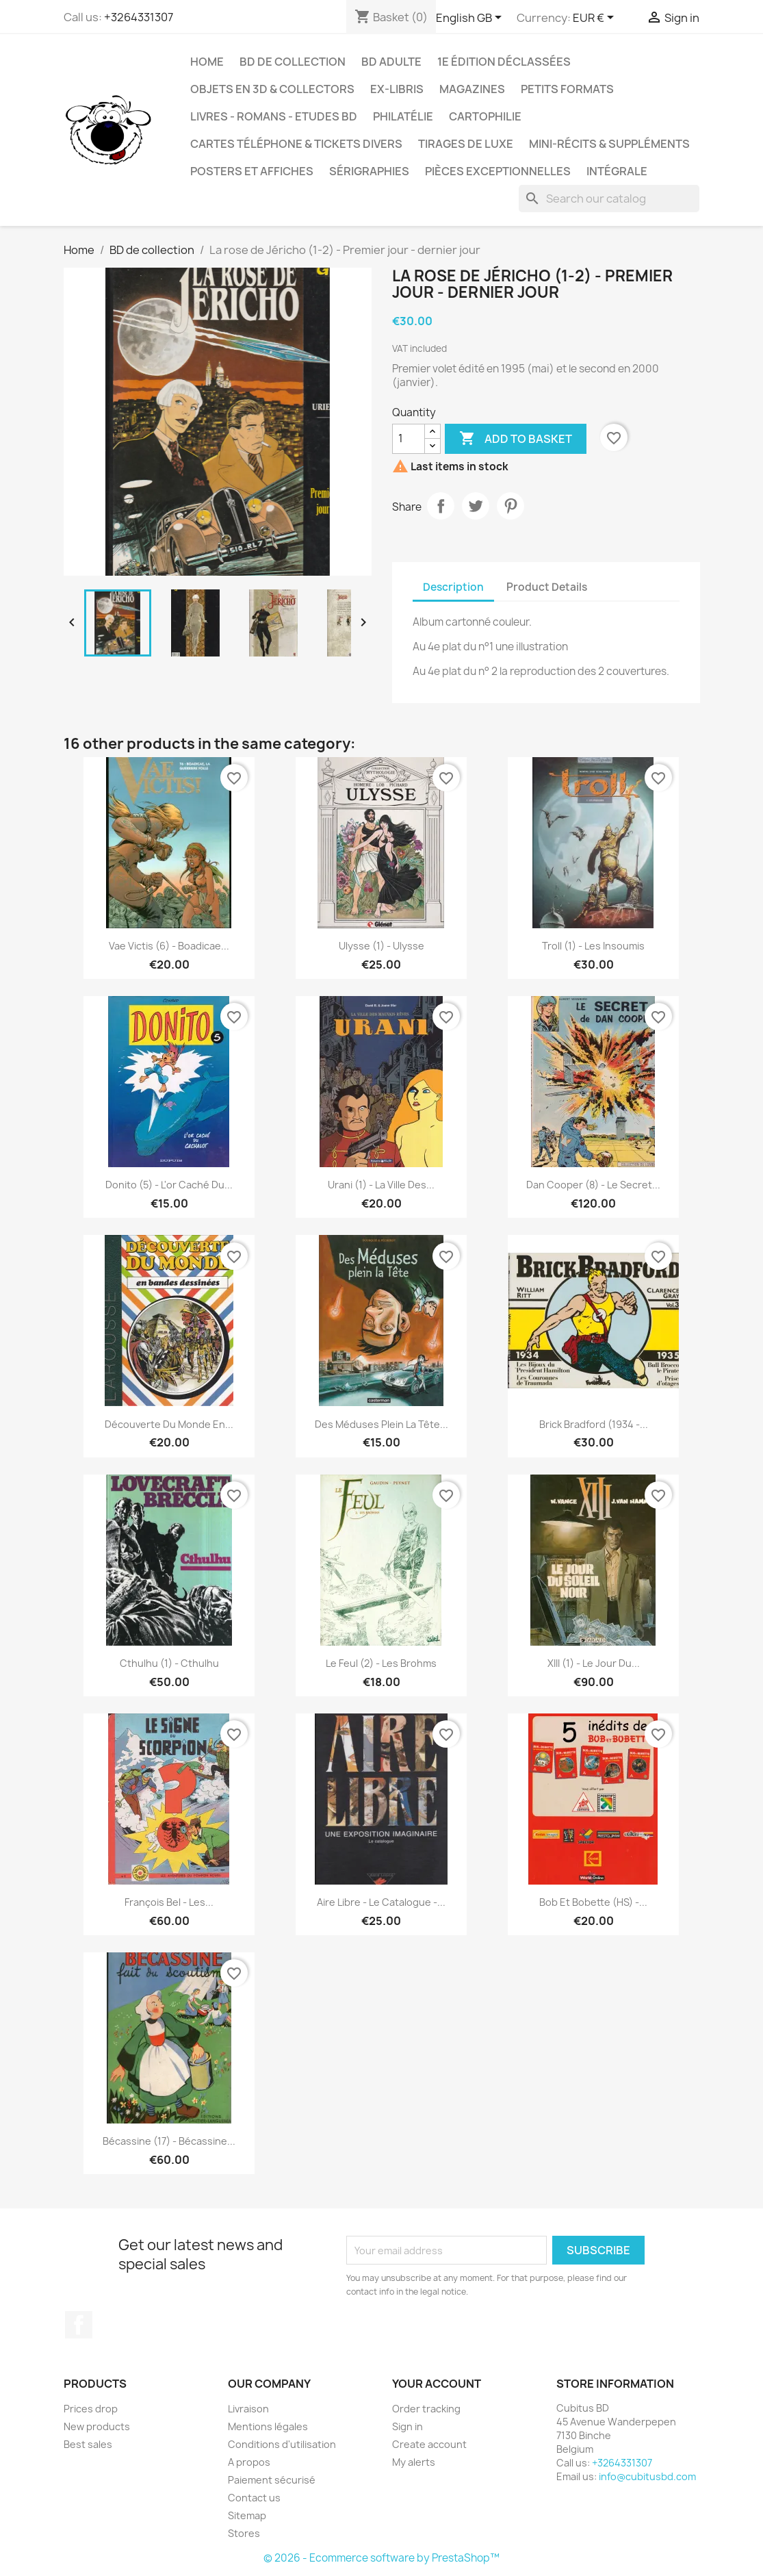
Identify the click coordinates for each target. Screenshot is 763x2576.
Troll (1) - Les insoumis (593, 945)
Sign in (407, 2426)
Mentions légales (268, 2426)
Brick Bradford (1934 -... (593, 1424)
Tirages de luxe (465, 143)
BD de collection (293, 61)
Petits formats (567, 89)
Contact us (254, 2497)
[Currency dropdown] (596, 18)
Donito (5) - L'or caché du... (169, 1184)
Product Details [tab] (546, 587)
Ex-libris (397, 89)
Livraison (248, 2408)
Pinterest (510, 506)
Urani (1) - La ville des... (381, 1184)
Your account (436, 2383)
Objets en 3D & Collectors (272, 89)
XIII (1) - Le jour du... (593, 1663)
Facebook (78, 2324)
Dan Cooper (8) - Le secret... (593, 1184)
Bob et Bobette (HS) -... (593, 1902)
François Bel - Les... (169, 1902)
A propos (249, 2462)
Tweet (475, 506)
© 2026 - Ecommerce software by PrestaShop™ (381, 2558)
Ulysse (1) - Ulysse (381, 945)
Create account (429, 2444)
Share (440, 506)
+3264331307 (138, 17)
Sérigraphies (369, 171)
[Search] (609, 198)
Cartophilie (485, 116)
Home (207, 61)
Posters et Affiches (251, 171)
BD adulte (391, 61)
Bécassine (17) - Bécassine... (169, 2140)
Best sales (88, 2444)
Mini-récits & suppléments (609, 143)
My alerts (413, 2462)
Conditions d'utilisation (282, 2444)
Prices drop (91, 2408)
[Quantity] (408, 439)
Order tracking (426, 2408)
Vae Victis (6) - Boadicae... (169, 945)
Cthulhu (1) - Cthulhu (169, 1663)
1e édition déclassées (504, 61)
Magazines (472, 89)
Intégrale (616, 171)
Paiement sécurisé (271, 2479)
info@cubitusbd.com (647, 2476)
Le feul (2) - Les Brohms (381, 1663)
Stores (244, 2533)
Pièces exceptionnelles (498, 171)
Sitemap (247, 2515)
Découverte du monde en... (169, 1424)
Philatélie (403, 116)
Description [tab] (453, 587)
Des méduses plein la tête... (381, 1424)
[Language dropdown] (471, 18)
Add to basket (515, 439)
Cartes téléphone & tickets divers (296, 143)
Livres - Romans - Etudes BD (273, 116)
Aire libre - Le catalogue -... (381, 1902)
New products (97, 2426)
